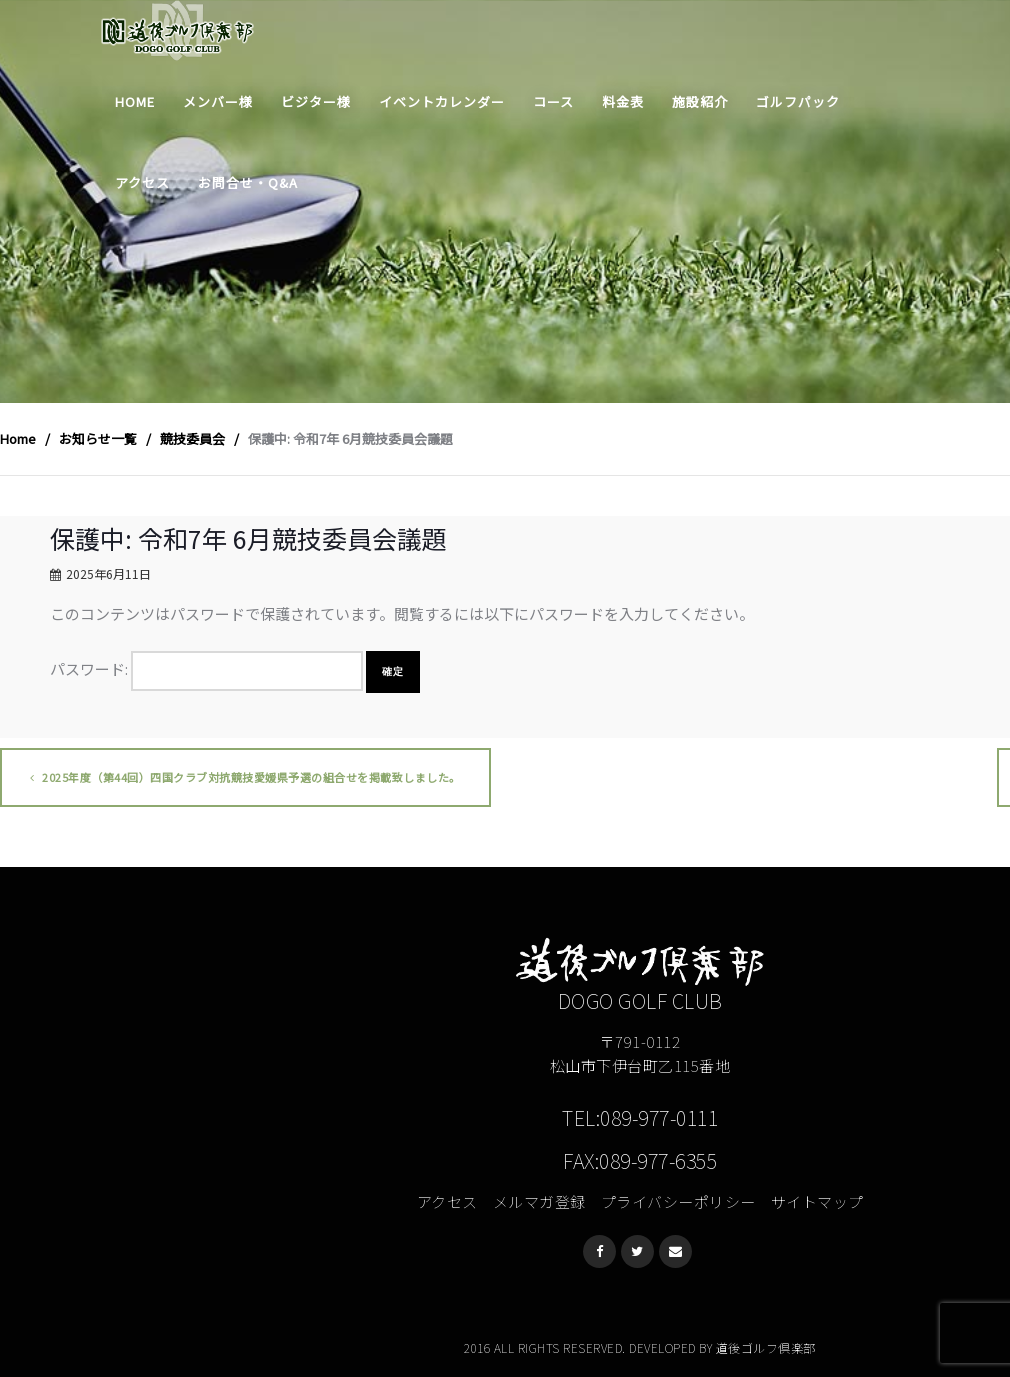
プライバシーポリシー (678, 1201)
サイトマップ (817, 1201)
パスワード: (206, 671)
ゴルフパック (798, 101)
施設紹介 (700, 101)
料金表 (623, 101)
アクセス (142, 182)
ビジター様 (316, 101)
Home (135, 101)
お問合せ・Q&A (248, 182)
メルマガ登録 (539, 1201)
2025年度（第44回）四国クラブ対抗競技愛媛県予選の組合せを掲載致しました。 (245, 777)
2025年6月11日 (108, 573)
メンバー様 (218, 101)
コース (553, 101)
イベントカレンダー (442, 101)
